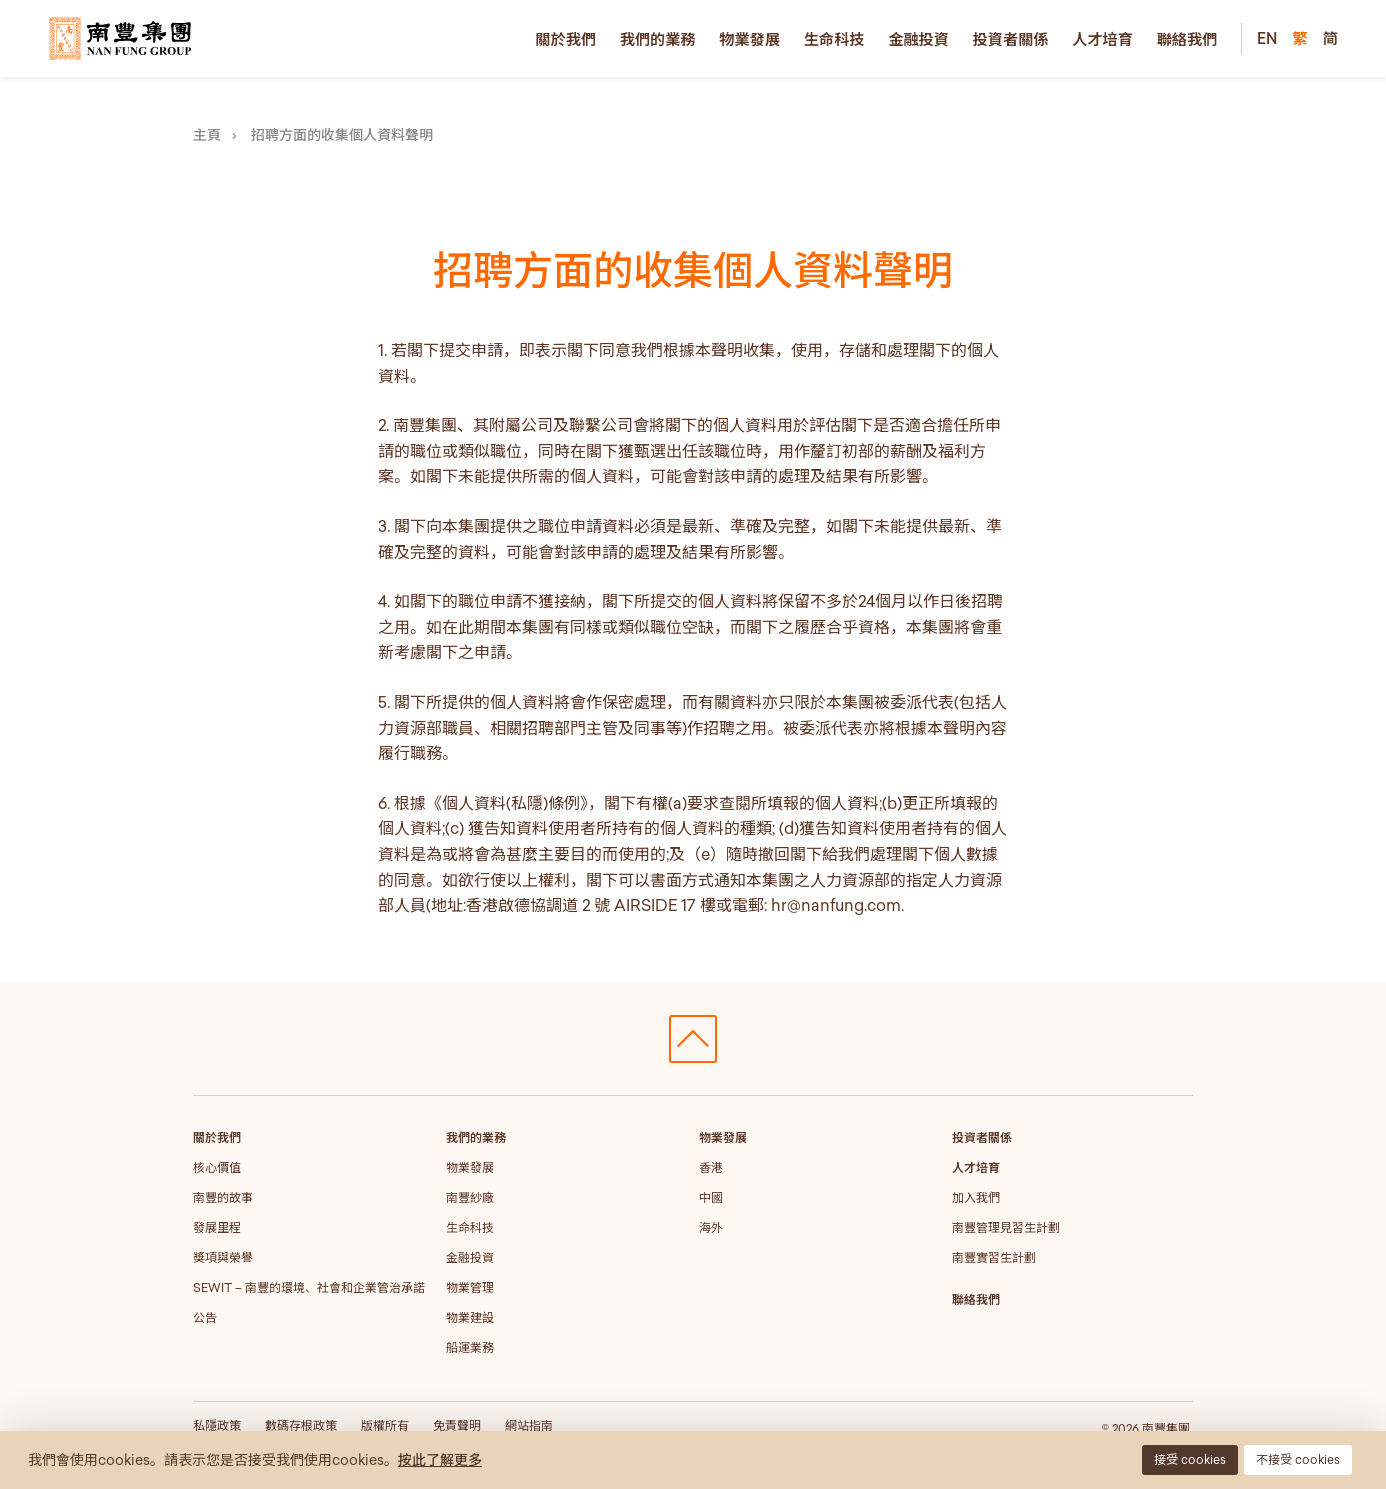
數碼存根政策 (301, 1425)
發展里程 (217, 1227)
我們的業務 (658, 39)
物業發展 (749, 39)
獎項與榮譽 (223, 1257)
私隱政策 (217, 1425)
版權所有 (385, 1425)
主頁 (207, 135)
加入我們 (976, 1197)
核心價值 (217, 1167)
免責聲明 (457, 1425)
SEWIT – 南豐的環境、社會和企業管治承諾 (309, 1287)
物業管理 (470, 1287)
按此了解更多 (440, 1460)
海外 (711, 1227)
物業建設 (470, 1317)
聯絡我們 (1187, 39)
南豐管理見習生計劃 (1006, 1227)
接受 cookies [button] (1190, 1459)
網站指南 (529, 1425)
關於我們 (565, 39)
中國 (711, 1197)
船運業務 (470, 1347)
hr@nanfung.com (836, 905)
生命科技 (834, 39)
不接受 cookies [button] (1298, 1459)
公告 (205, 1317)
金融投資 (918, 39)
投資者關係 (1011, 39)
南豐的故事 (223, 1197)
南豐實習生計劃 (994, 1257)
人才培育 (1102, 39)
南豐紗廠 (470, 1197)
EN (1267, 38)
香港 (711, 1167)
